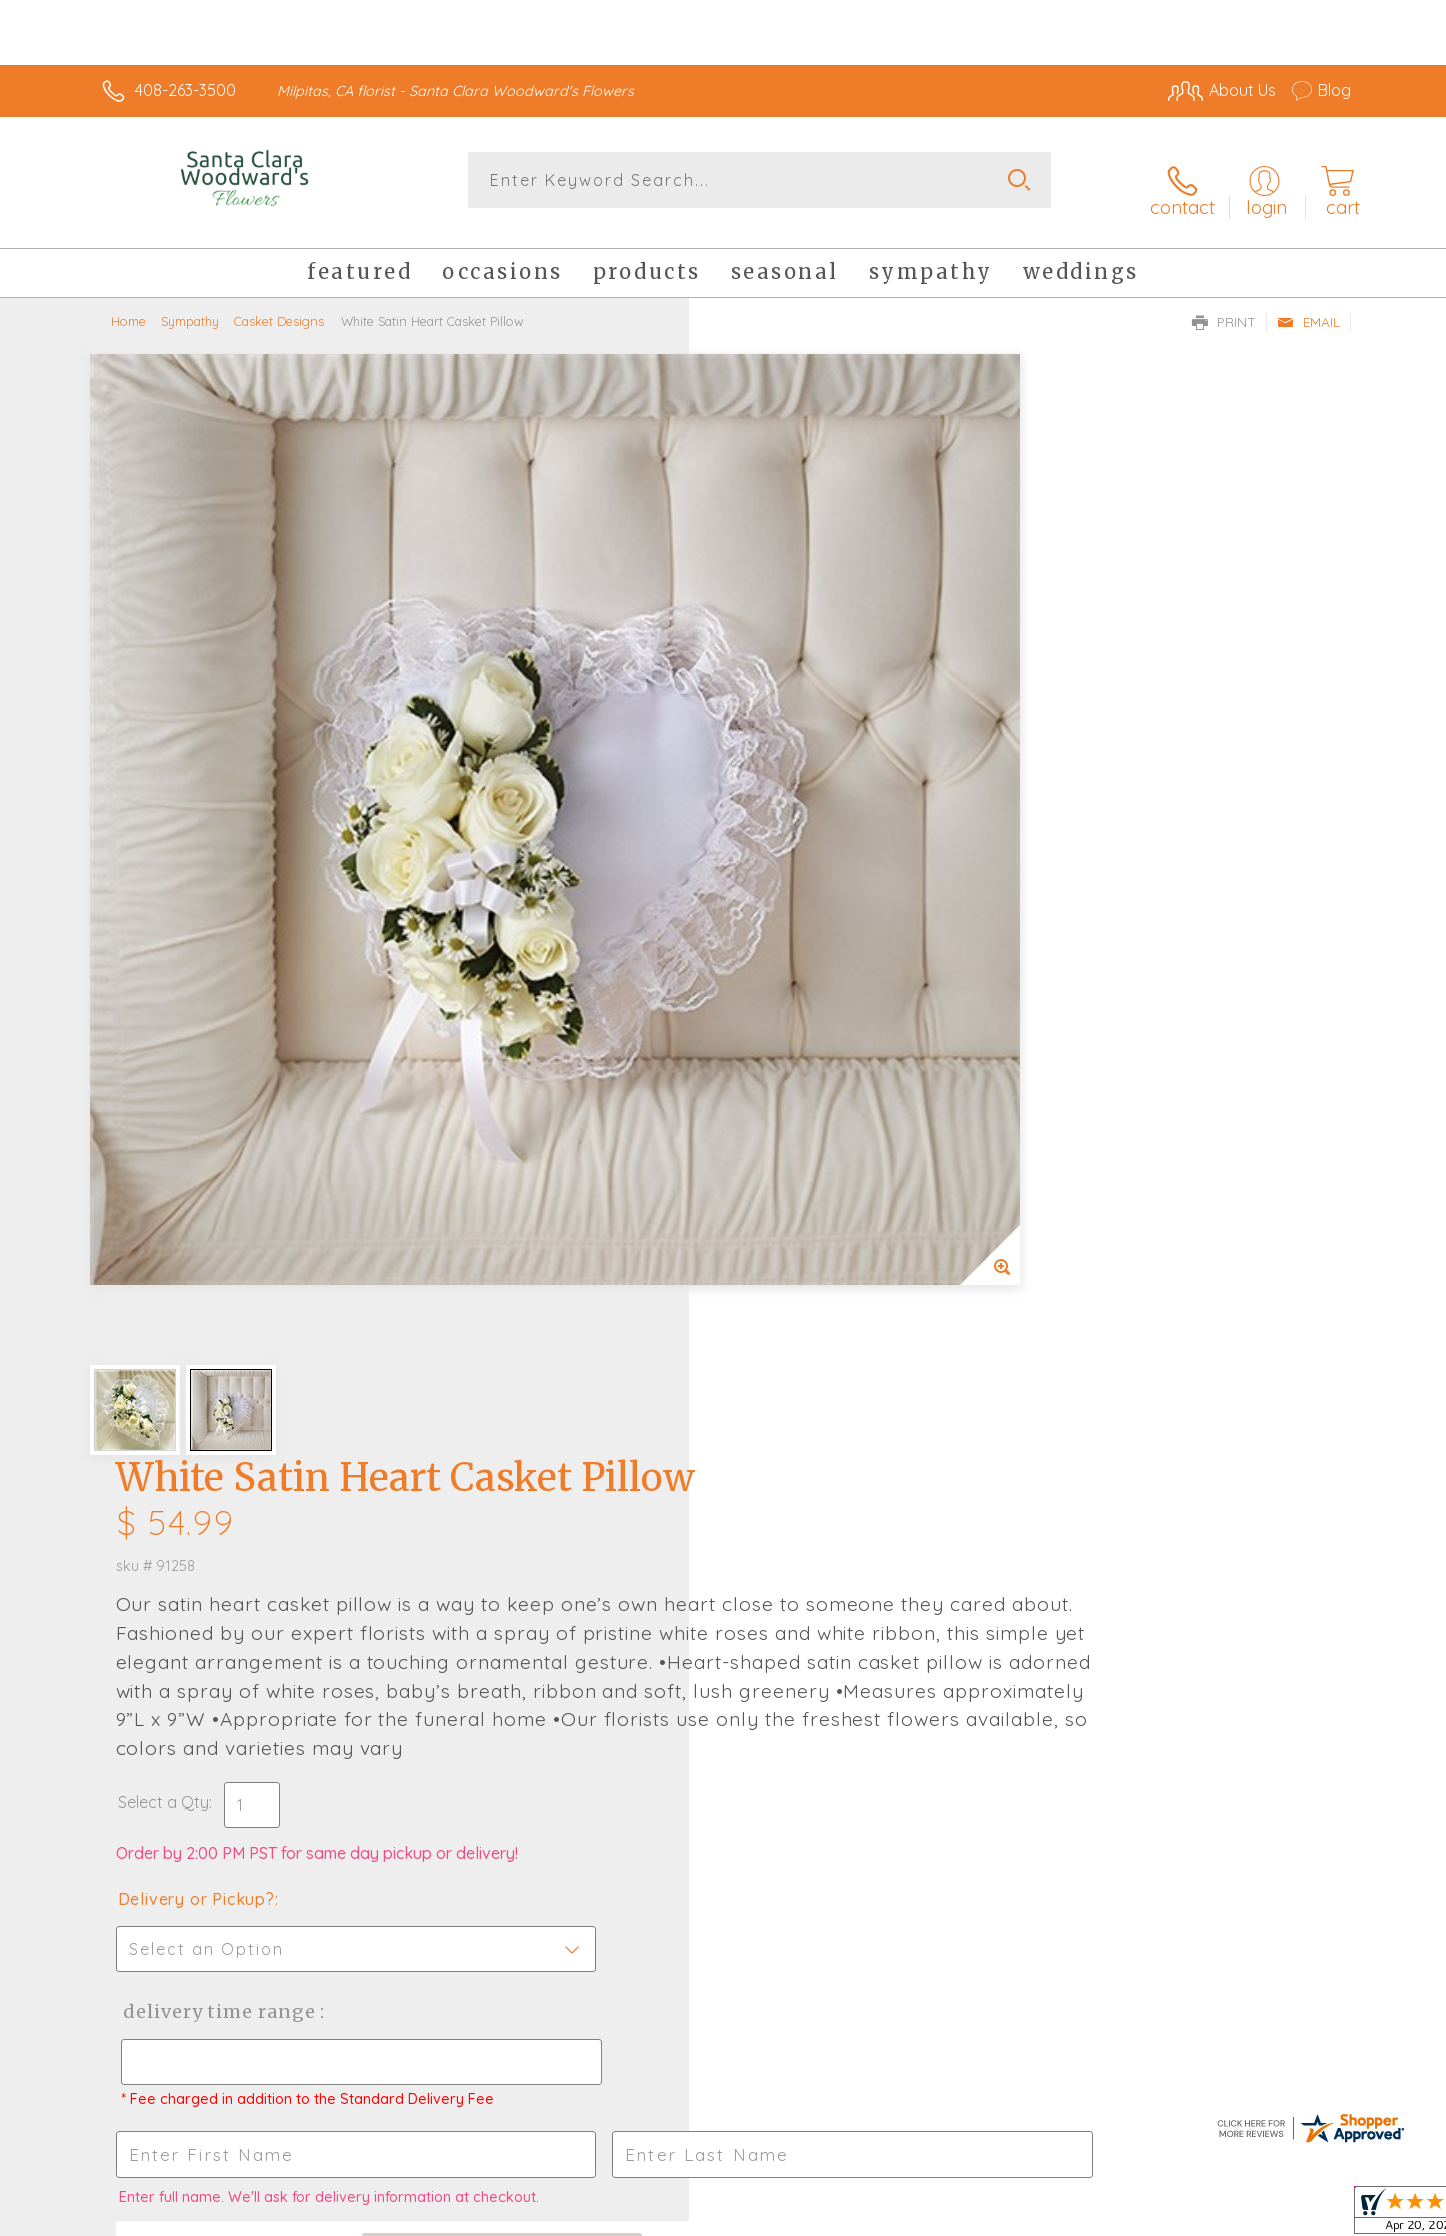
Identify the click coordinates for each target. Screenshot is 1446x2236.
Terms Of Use (913, 2215)
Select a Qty (770, 768)
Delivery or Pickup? (803, 865)
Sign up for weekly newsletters (973, 1495)
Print (1224, 306)
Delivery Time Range (823, 977)
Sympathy (190, 305)
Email (1308, 306)
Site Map (1297, 2215)
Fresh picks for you (548, 1507)
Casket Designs (279, 305)
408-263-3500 (185, 90)
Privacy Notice (1031, 2215)
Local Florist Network (1174, 2215)
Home (128, 305)
